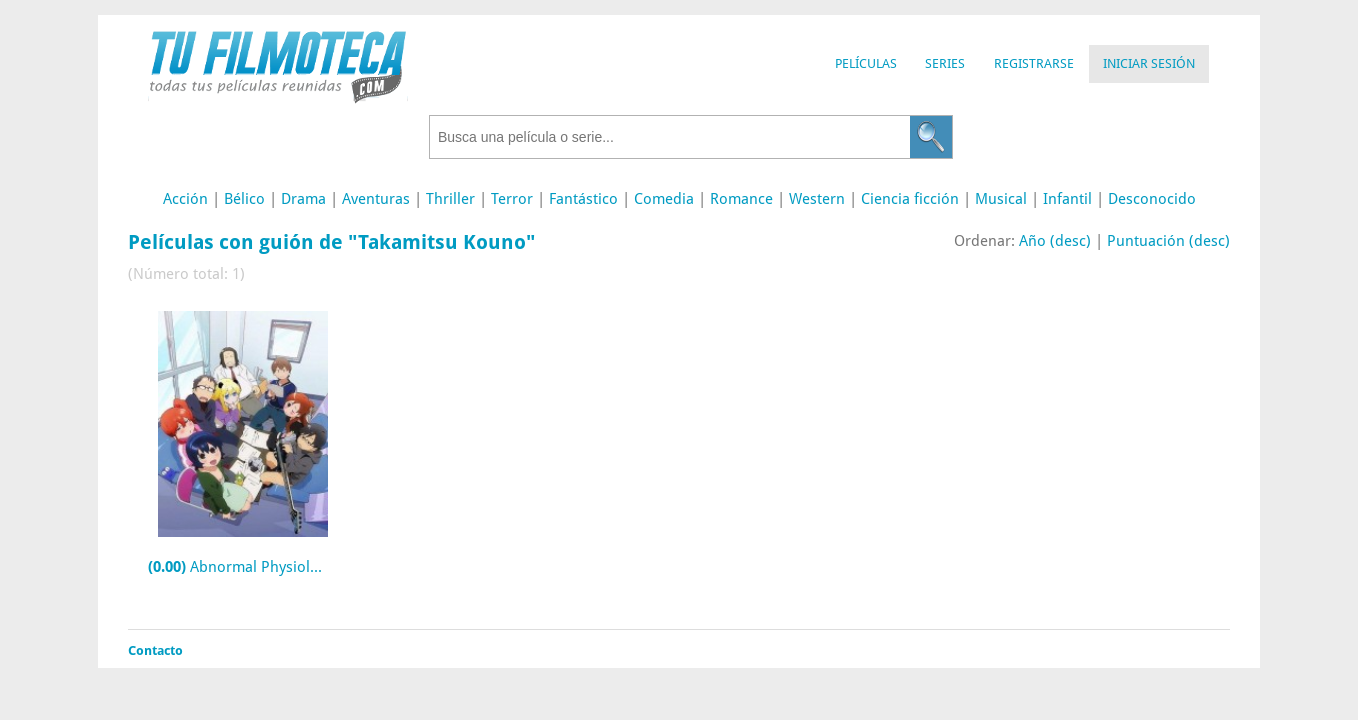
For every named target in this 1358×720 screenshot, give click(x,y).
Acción (185, 199)
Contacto (155, 650)
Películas (866, 63)
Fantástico (583, 199)
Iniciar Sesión (1149, 63)
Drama (303, 199)
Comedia (664, 199)
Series (945, 63)
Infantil (1067, 199)
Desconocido (1152, 199)
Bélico (244, 199)
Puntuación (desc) (1168, 241)
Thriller (450, 199)
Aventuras (376, 199)
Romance (741, 199)
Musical (1001, 199)
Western (817, 199)
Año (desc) (1055, 241)
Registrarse (1034, 63)
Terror (512, 199)
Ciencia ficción (910, 199)
